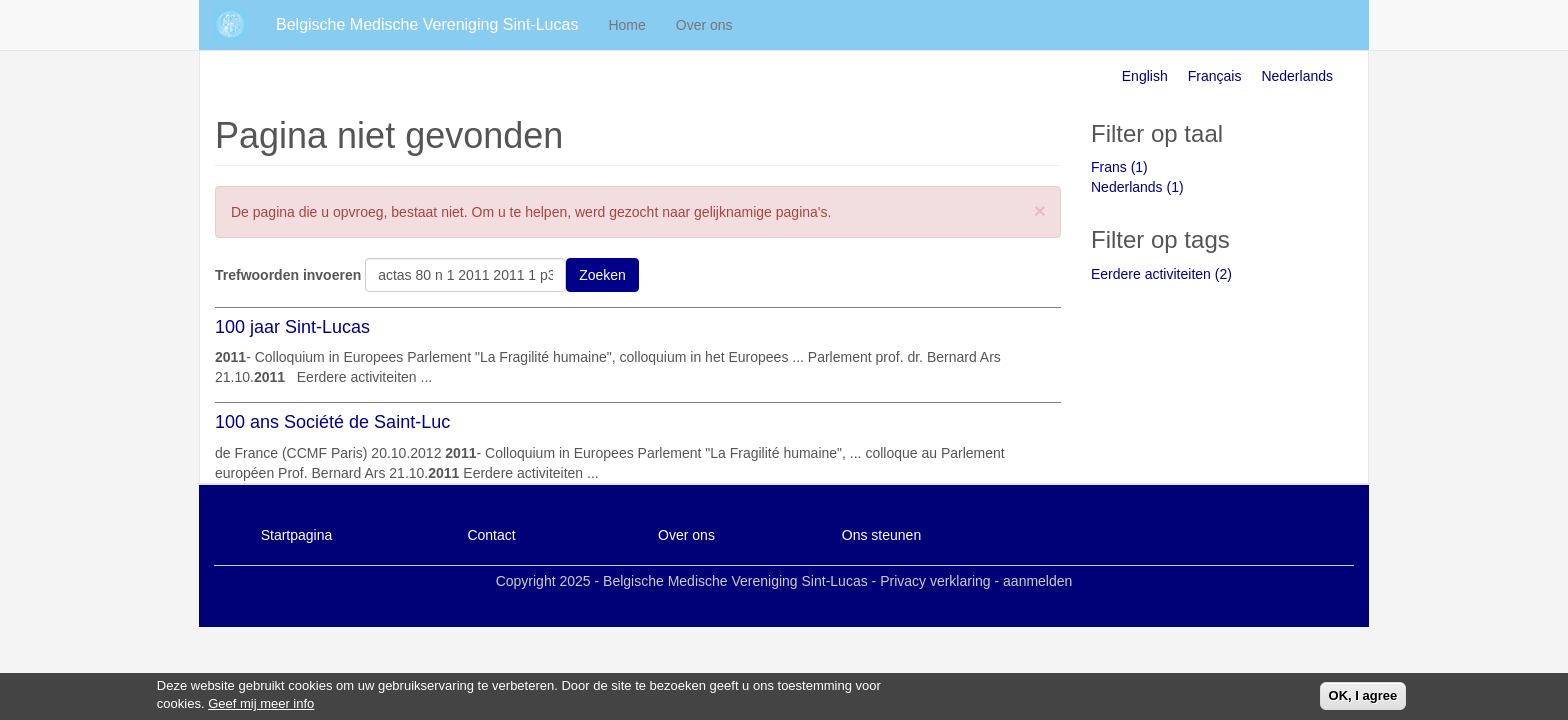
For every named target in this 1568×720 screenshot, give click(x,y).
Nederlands (1297, 76)
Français (1215, 76)
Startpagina (297, 535)
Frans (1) (1119, 167)
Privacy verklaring (935, 581)
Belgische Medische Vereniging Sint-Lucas (427, 24)
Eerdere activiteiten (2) (1161, 274)
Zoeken (602, 275)
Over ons (704, 25)
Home (626, 25)
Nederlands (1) (1137, 187)
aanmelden (1037, 581)
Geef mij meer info (261, 707)
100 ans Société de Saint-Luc (332, 422)
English (1145, 76)
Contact (491, 535)
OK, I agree (1363, 699)
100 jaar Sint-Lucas (292, 327)
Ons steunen (881, 535)
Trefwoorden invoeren (288, 275)
